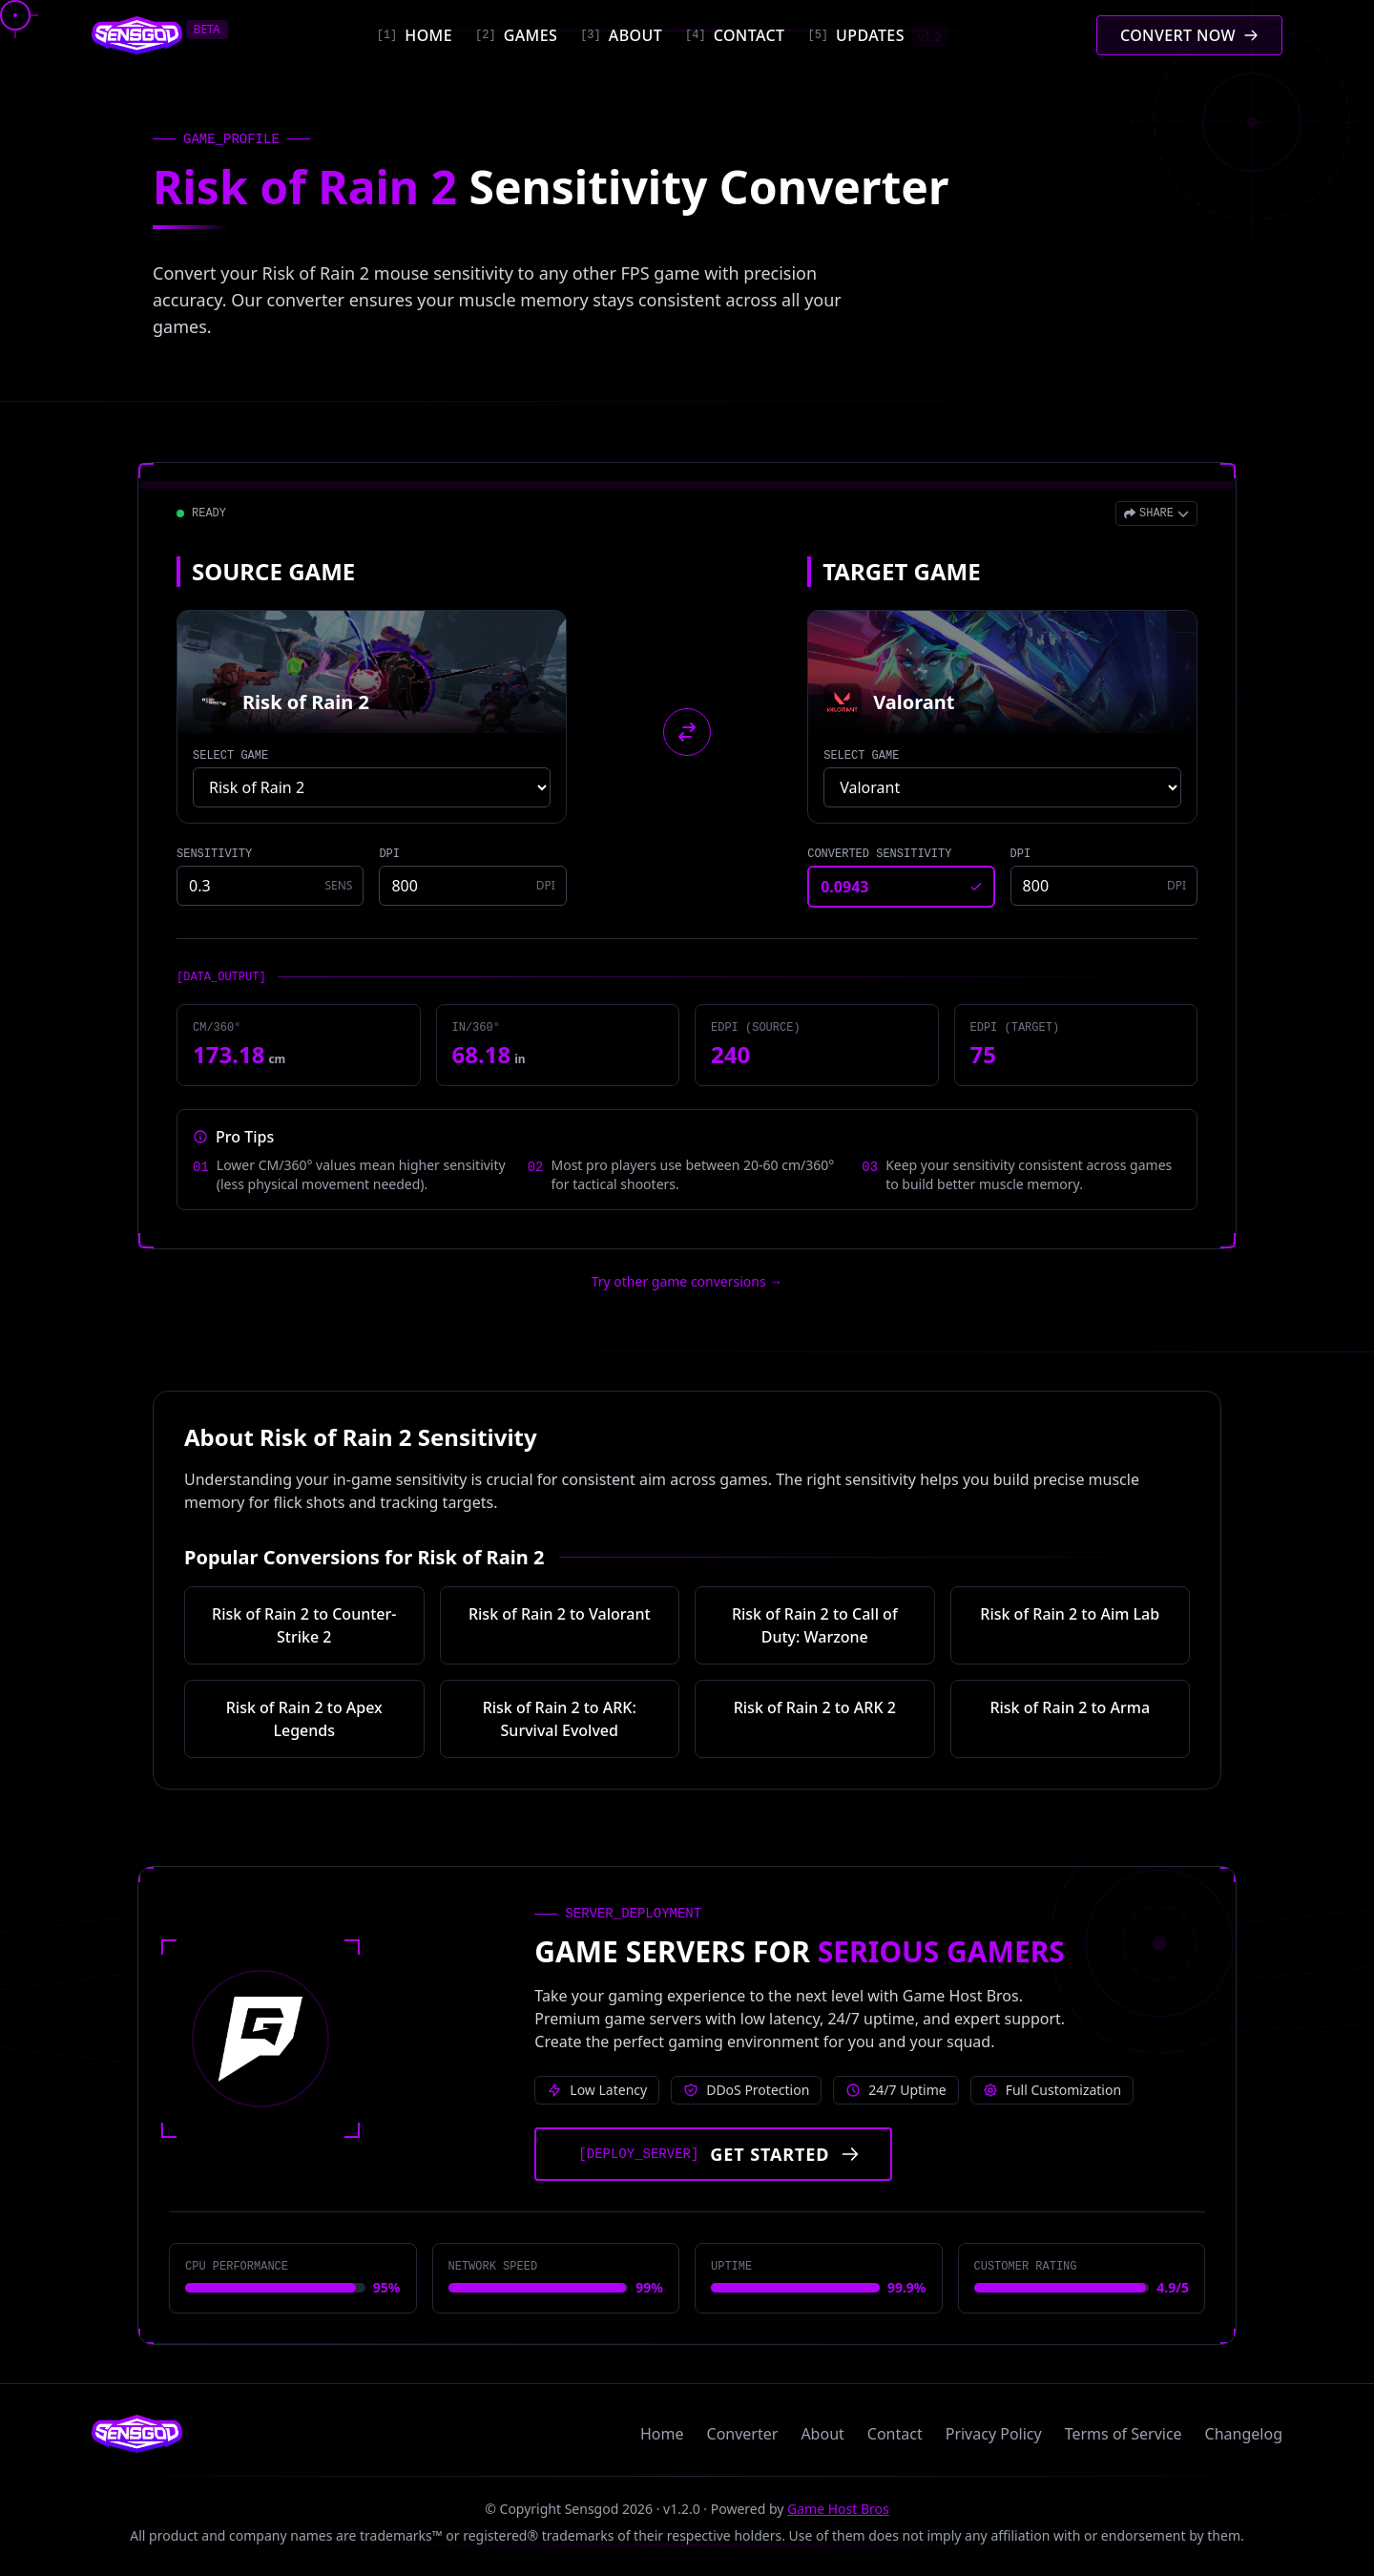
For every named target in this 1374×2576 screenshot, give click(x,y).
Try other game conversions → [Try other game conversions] (687, 1281)
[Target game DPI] (1103, 886)
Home (662, 2433)
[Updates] (877, 35)
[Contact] (734, 35)
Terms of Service (1123, 2433)
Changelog (1243, 2433)
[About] (621, 35)
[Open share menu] (1156, 513)
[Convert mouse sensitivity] (1189, 35)
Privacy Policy (994, 2433)
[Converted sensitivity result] (900, 887)
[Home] (414, 35)
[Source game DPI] (472, 886)
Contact (895, 2433)
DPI (389, 854)
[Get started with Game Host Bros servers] (713, 2154)
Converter (743, 2433)
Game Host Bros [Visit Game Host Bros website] (838, 2509)
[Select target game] (1002, 787)
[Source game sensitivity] (270, 886)
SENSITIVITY (214, 854)
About (822, 2433)
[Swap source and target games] (687, 732)
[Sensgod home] (137, 35)
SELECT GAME (230, 756)
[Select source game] (372, 787)
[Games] (516, 35)
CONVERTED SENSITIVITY (879, 854)
